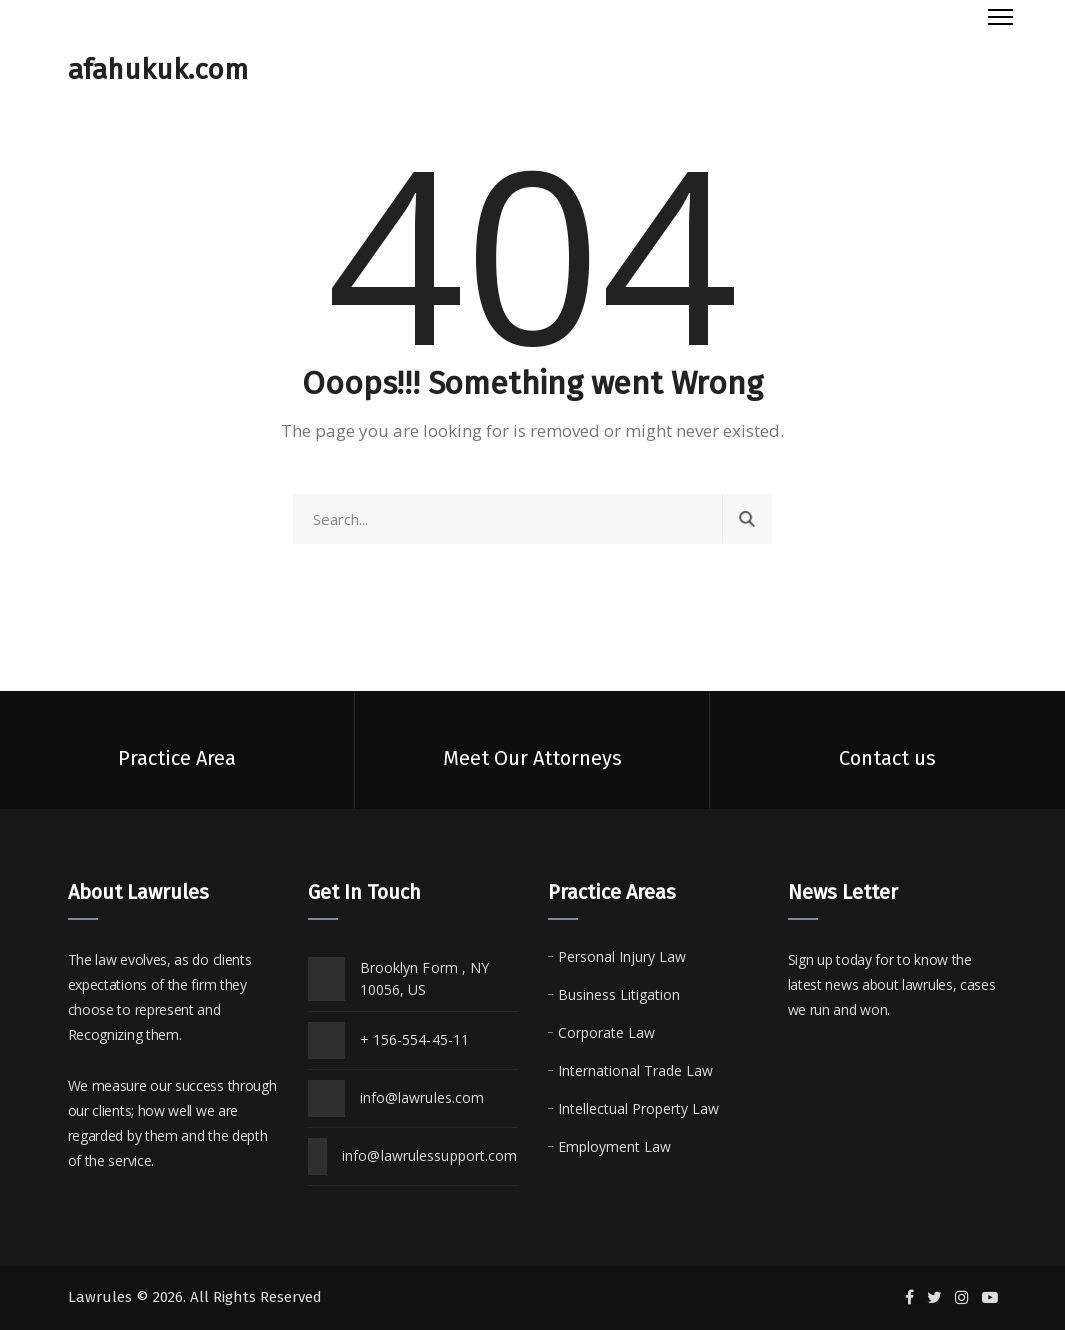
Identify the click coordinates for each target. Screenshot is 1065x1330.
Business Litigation (619, 994)
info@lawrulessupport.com (429, 1155)
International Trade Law (635, 1070)
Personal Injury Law (622, 956)
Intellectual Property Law (638, 1108)
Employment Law (614, 1146)
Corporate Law (606, 1032)
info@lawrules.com (422, 1097)
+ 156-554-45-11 (415, 1039)
